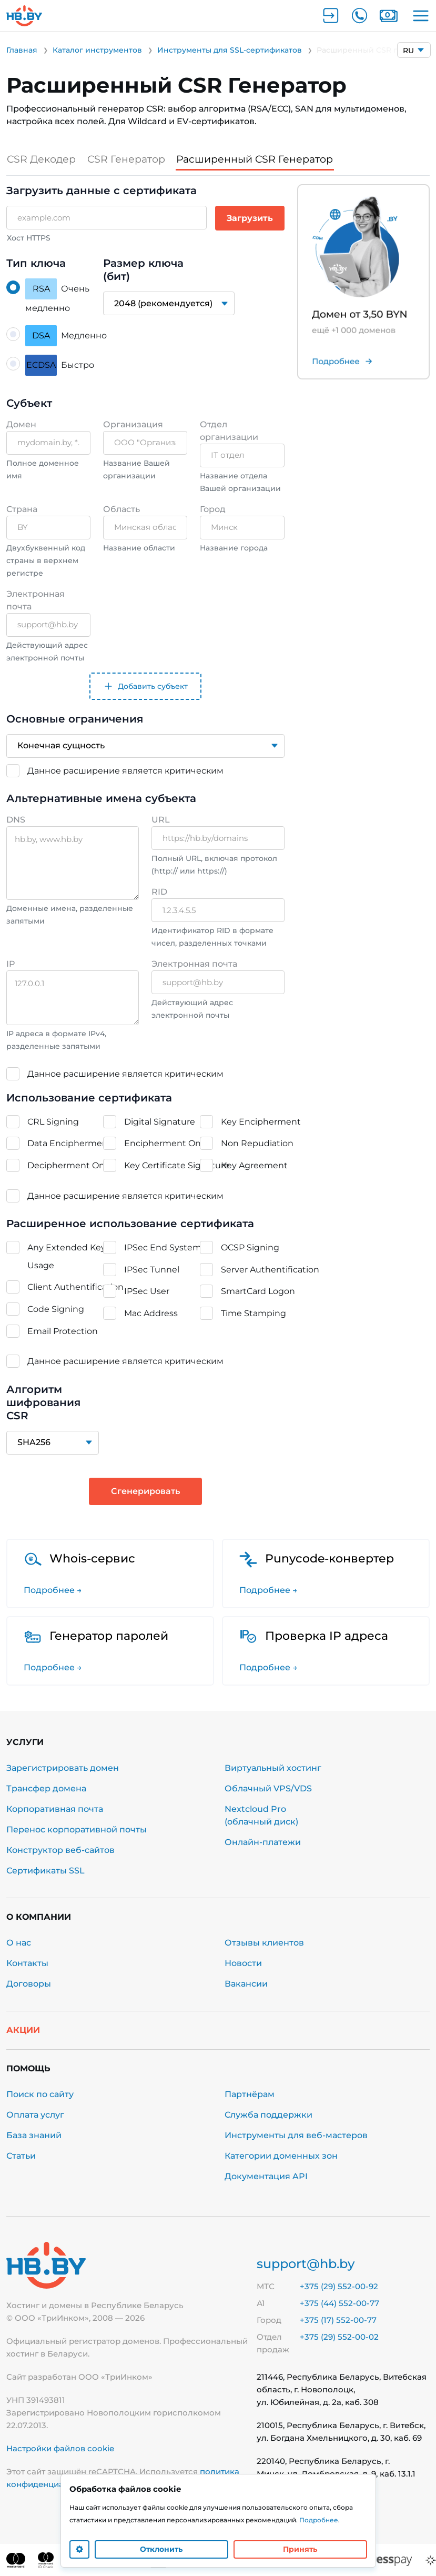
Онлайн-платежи (263, 1842)
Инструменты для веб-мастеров (296, 2135)
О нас (18, 1943)
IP (10, 964)
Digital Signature (159, 1122)
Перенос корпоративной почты (76, 1830)
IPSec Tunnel (151, 1270)
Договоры (28, 1984)
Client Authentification (75, 1287)
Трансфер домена (46, 1788)
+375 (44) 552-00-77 (339, 2303)
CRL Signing (53, 1122)
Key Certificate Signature (176, 1165)
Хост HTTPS (28, 238)
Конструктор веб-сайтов (60, 1850)
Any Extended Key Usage (66, 1256)
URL (160, 820)
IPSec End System (162, 1247)
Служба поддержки (268, 2115)
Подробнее (318, 2520)
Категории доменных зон (281, 2156)
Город (213, 509)
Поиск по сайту (40, 2094)
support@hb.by (305, 2263)
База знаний (34, 2135)
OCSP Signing (250, 1247)
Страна (21, 509)
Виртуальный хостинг (273, 1768)
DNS (15, 820)
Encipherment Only (166, 1143)
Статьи (21, 2156)
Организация (133, 424)
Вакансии (246, 1984)
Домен (21, 424)
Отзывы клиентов (264, 1943)
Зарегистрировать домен (62, 1768)
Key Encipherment (261, 1122)
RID (159, 892)
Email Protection (62, 1331)
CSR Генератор (129, 159)
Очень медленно (57, 295)
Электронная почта (35, 599)
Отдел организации (229, 430)
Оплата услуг (35, 2115)
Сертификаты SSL (45, 1871)
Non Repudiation (257, 1143)
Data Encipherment (69, 1143)
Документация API (266, 2176)
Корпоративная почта (54, 1809)
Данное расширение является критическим (125, 770)
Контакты (27, 1963)
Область (121, 509)
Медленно (66, 335)
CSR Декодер (42, 159)
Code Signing (55, 1309)
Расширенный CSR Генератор (262, 159)
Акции (23, 2030)
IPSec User (146, 1291)
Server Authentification (270, 1270)
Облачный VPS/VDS (268, 1788)
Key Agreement (254, 1165)
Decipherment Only (69, 1165)
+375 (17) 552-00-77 (338, 2320)
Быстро (59, 365)
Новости (243, 1963)
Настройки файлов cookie (60, 2448)
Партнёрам (250, 2094)
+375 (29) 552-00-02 (339, 2337)
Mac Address (151, 1313)
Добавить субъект (145, 685)
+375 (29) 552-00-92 (339, 2286)
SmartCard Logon (258, 1291)
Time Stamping (253, 1313)
